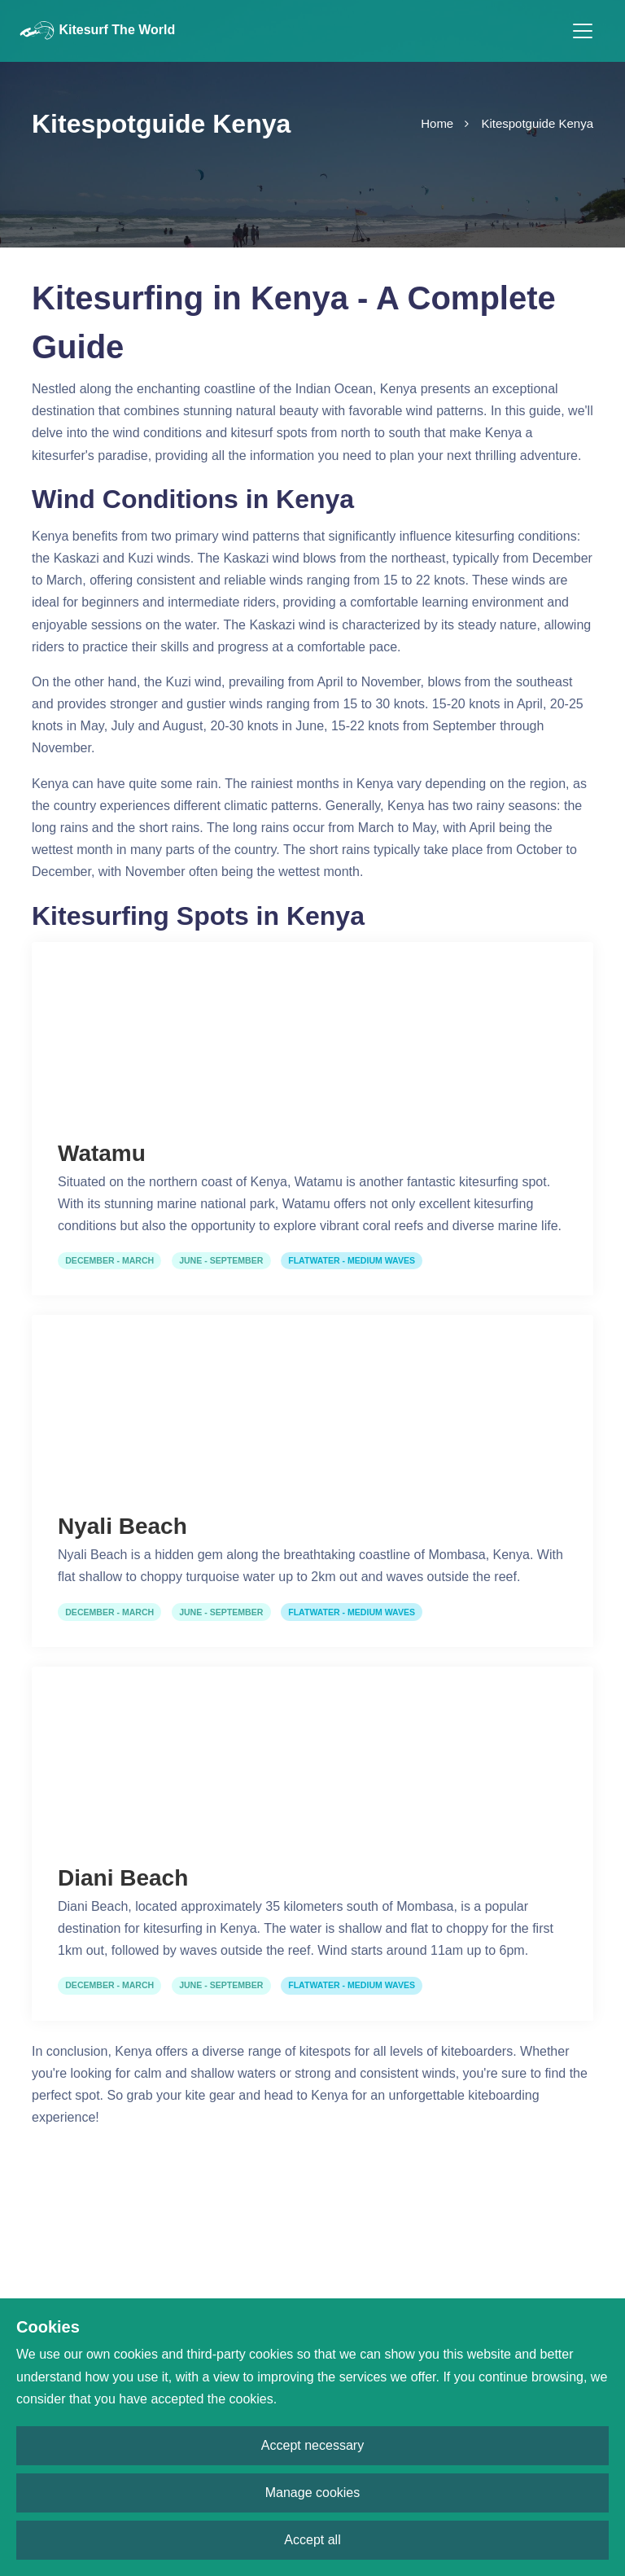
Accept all (312, 2540)
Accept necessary (312, 2445)
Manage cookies (313, 2492)
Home (437, 123)
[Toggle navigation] (582, 31)
